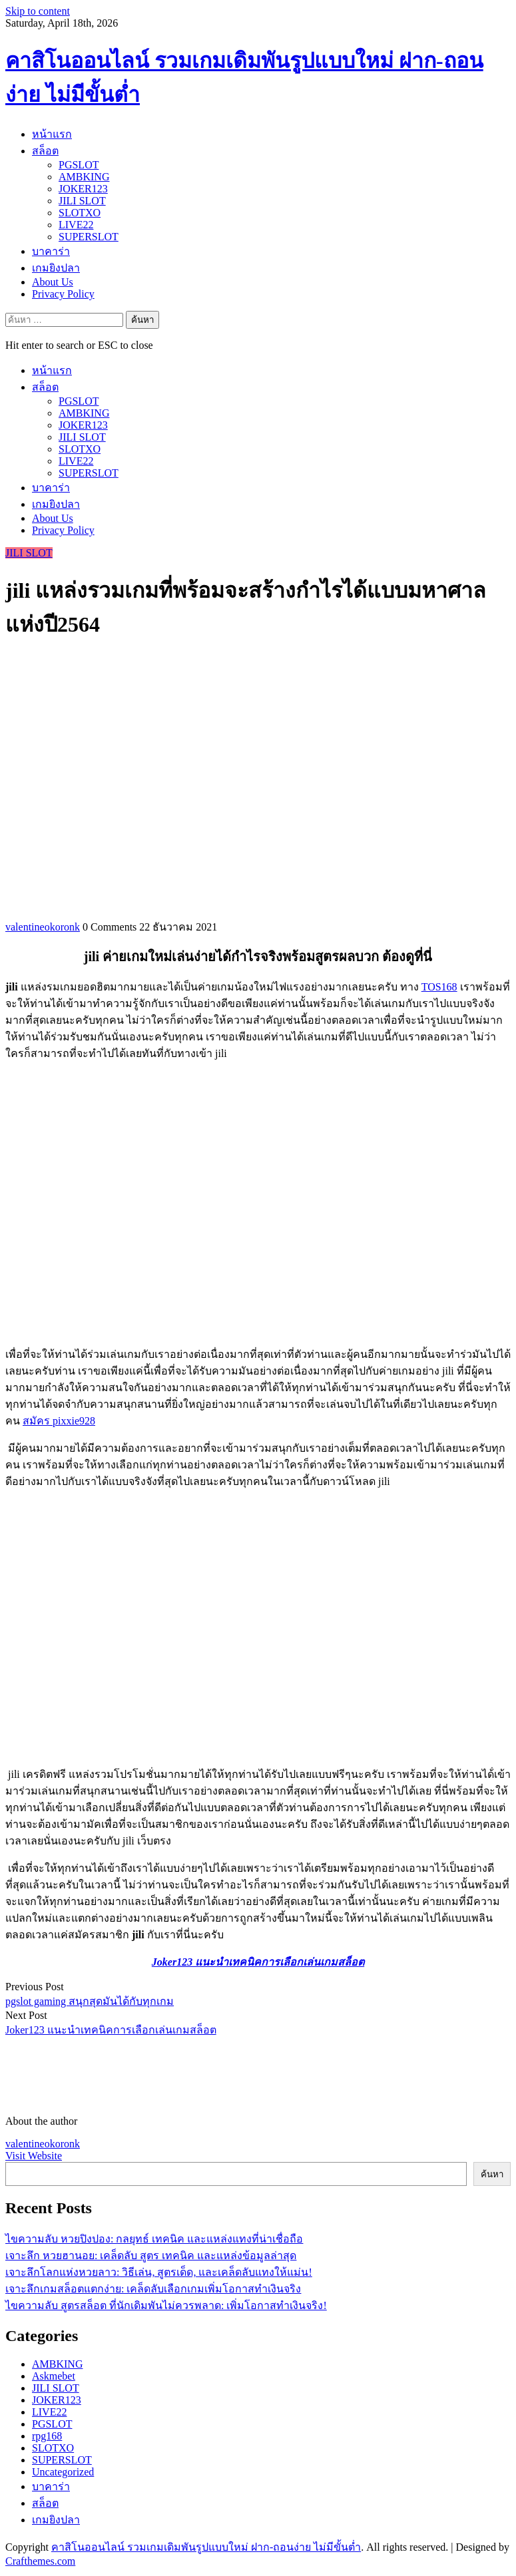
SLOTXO (80, 212)
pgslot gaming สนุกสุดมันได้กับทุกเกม (89, 2001)
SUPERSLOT (89, 236)
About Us (52, 282)
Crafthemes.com (40, 2561)
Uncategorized (63, 2471)
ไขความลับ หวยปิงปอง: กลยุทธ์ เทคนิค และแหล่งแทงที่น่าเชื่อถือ (154, 2239)
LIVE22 (76, 224)
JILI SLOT (82, 200)
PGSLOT (79, 164)
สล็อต (45, 150)
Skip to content (37, 11)
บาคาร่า (51, 251)
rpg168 (47, 2436)
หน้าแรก (52, 134)
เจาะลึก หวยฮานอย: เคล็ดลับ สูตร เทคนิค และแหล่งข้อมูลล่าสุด (150, 2255)
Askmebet (53, 2376)
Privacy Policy (63, 294)
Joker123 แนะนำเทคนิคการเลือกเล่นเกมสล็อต (110, 2030)
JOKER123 (83, 188)
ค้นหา (492, 2174)
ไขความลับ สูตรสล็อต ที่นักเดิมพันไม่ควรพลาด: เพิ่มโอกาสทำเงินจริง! (166, 2305)
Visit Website (33, 2155)
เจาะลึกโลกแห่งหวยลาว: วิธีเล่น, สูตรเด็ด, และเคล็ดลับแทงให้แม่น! (158, 2272)
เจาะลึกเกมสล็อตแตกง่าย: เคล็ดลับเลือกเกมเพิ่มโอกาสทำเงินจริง (153, 2288)
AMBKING (84, 176)
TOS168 (439, 986)
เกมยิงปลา (56, 268)
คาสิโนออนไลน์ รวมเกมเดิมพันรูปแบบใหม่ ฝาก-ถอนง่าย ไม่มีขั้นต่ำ (206, 2547)
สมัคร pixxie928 (59, 1420)
